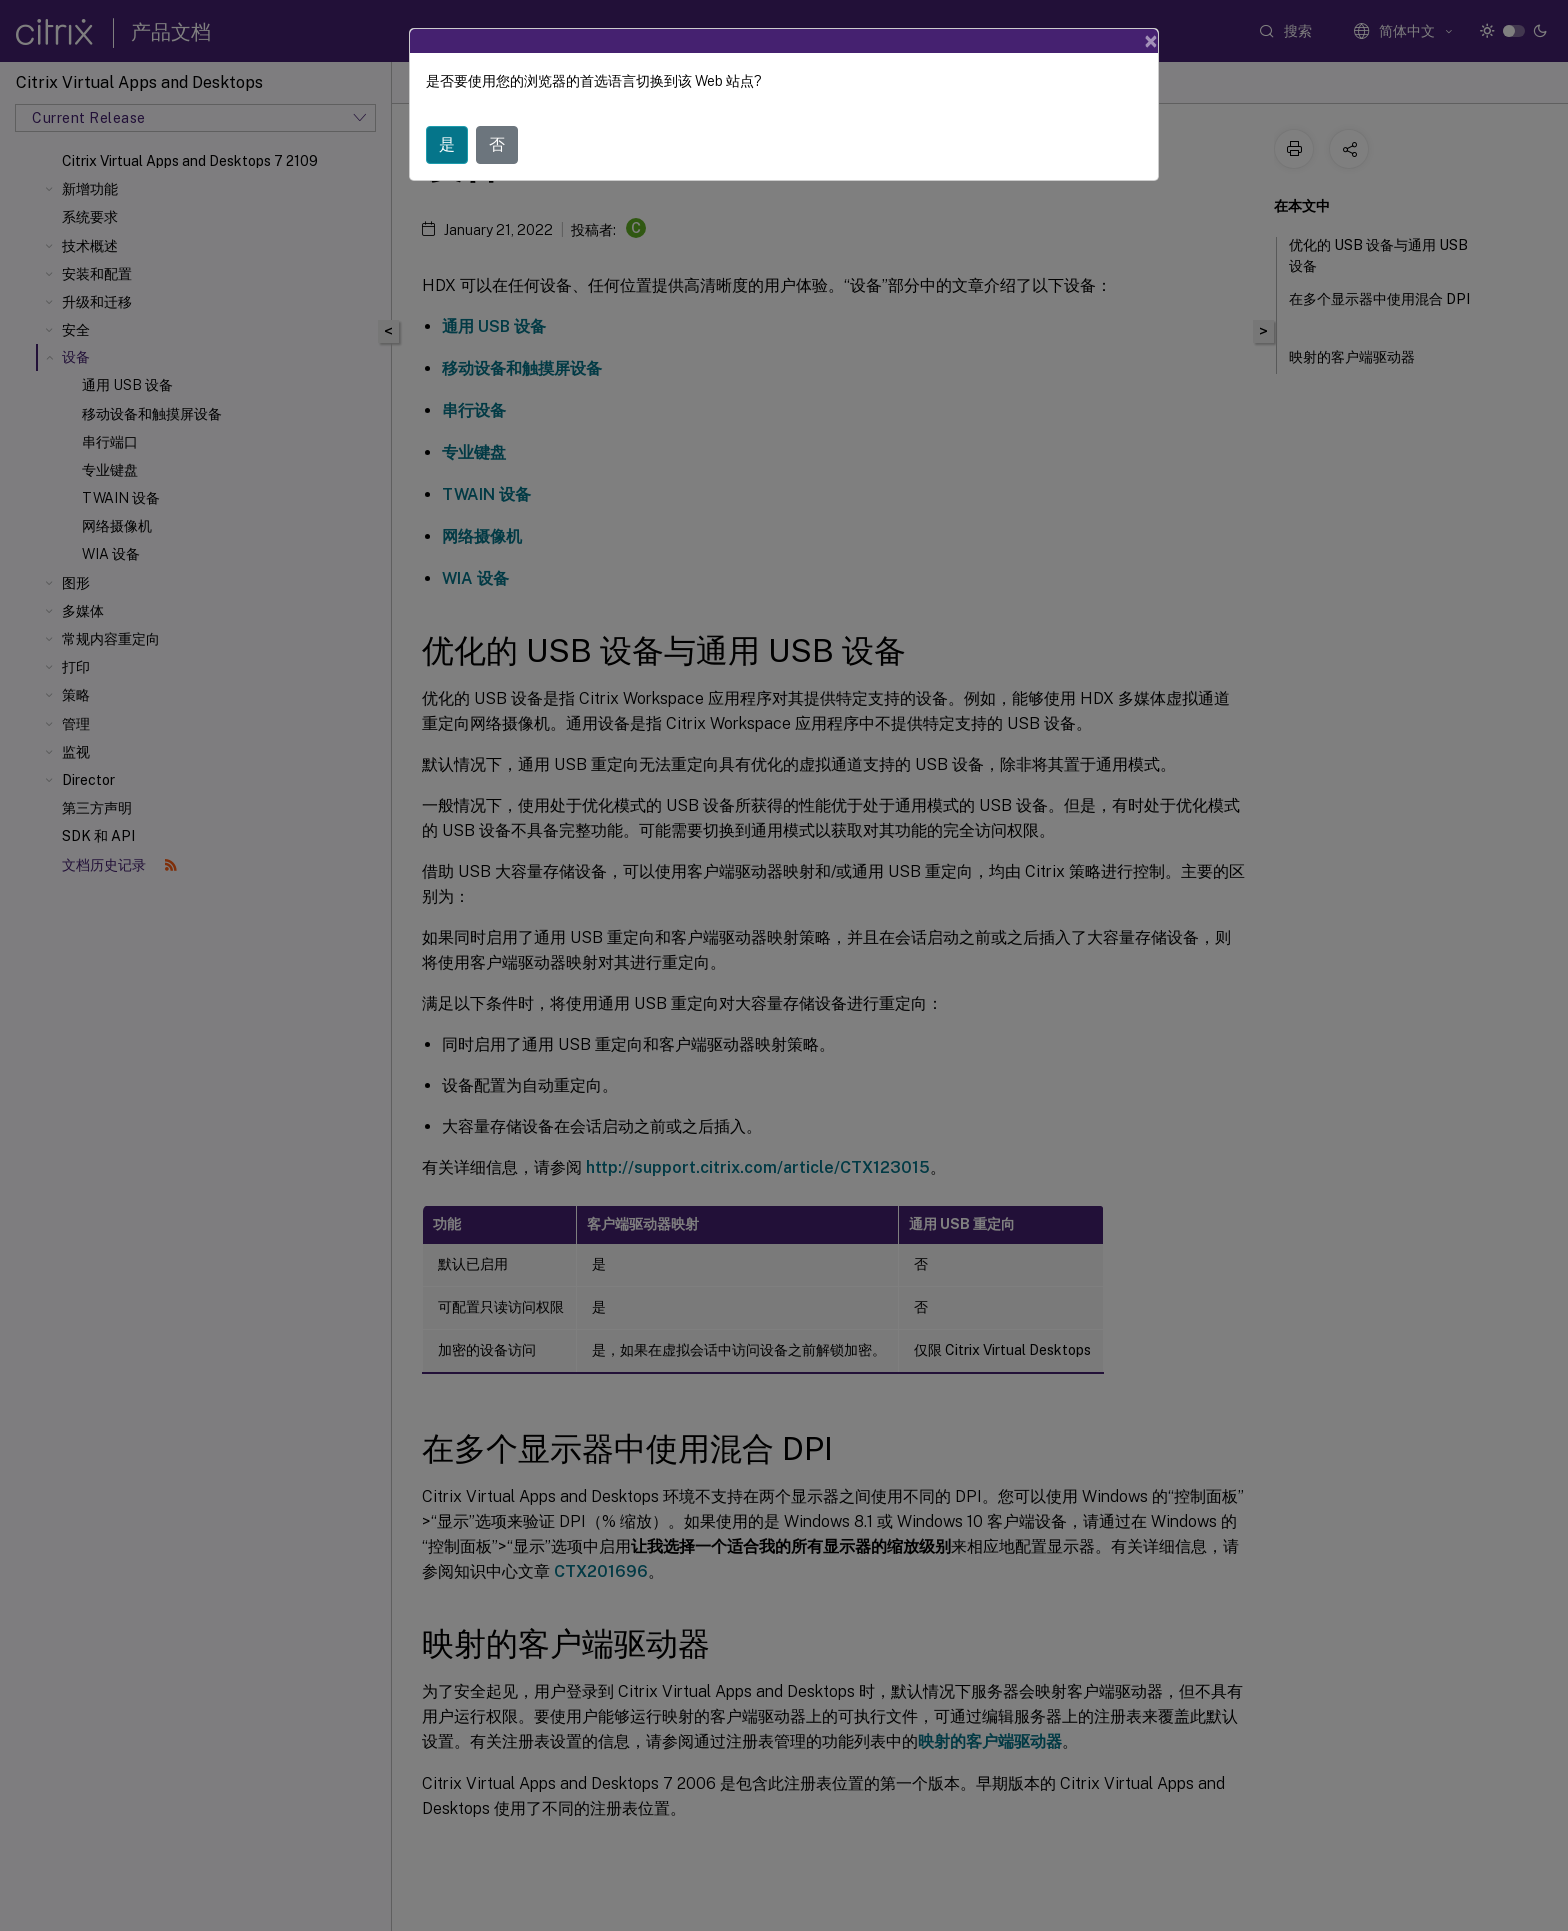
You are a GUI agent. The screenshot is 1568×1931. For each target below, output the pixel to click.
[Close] (1151, 41)
